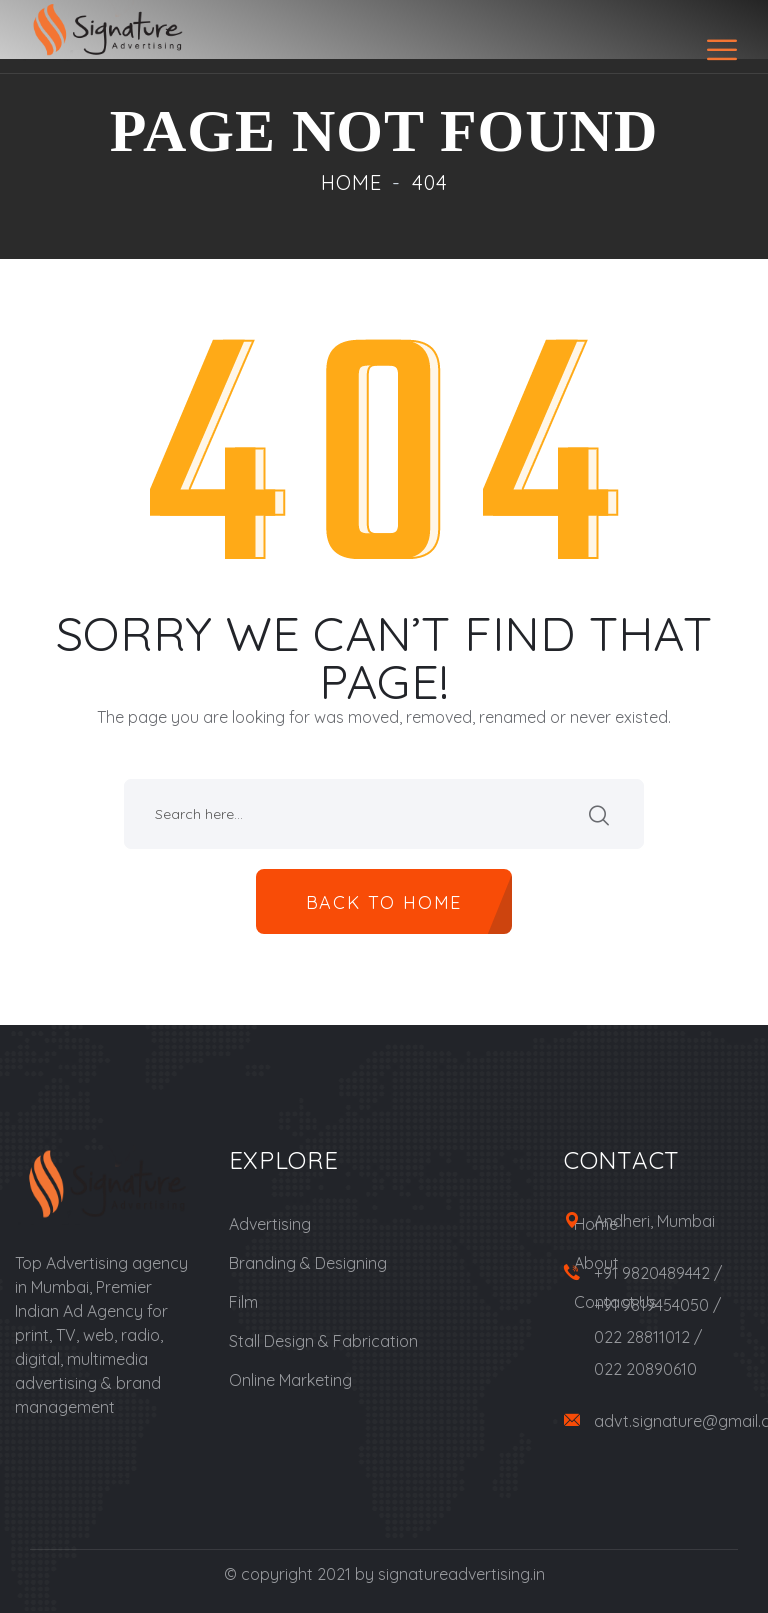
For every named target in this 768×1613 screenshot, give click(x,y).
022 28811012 (642, 1337)
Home (351, 182)
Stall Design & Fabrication (323, 1341)
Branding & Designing (308, 1263)
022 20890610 (645, 1369)
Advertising (270, 1224)
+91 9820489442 (652, 1273)
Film (243, 1302)
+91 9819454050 (651, 1305)
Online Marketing (290, 1380)
